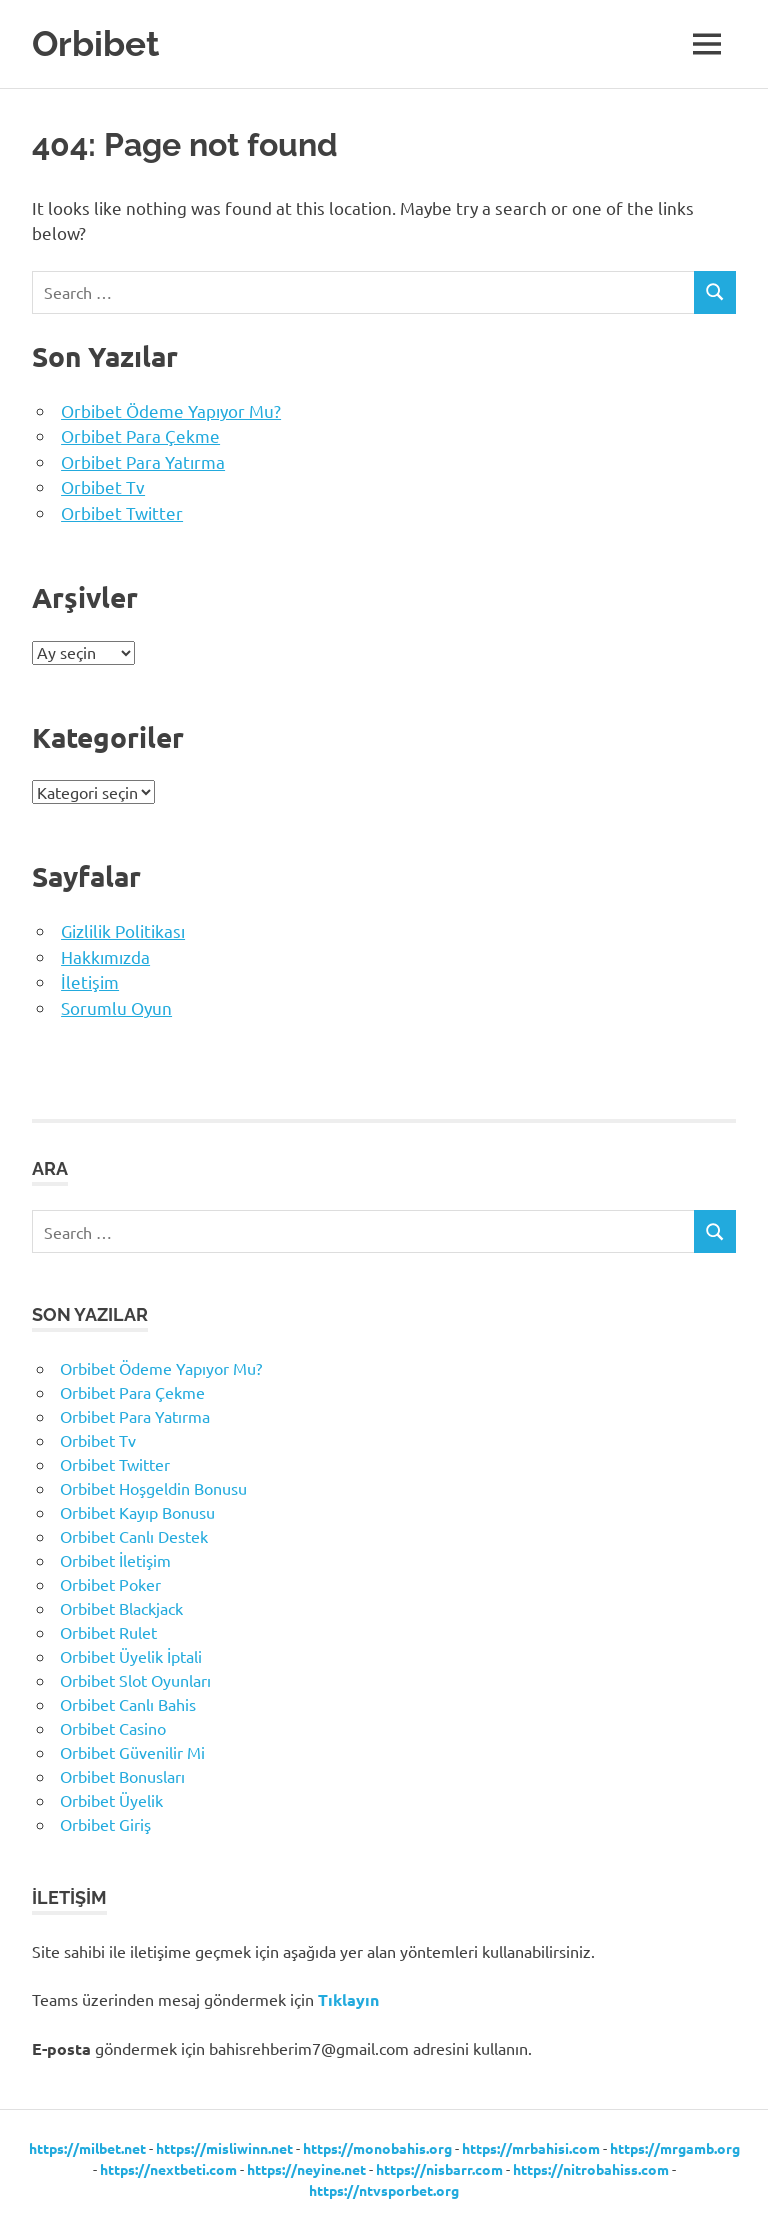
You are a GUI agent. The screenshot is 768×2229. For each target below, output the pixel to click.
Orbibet (95, 43)
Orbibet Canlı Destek (134, 1536)
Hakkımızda (105, 956)
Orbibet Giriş (105, 1824)
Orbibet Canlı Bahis (128, 1704)
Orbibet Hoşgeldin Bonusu (153, 1488)
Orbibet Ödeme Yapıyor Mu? (171, 410)
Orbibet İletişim (115, 1560)
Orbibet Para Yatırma (143, 461)
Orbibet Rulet (108, 1632)
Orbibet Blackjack (121, 1608)
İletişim (90, 981)
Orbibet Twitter (122, 512)
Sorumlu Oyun (116, 1007)
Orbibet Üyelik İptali (131, 1656)
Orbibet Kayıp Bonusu (137, 1512)
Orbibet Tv (103, 486)
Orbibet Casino (113, 1728)
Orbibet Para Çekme (140, 435)
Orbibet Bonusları (122, 1776)
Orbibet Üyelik (111, 1800)
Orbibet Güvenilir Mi (132, 1752)
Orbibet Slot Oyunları (135, 1680)
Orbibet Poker (110, 1584)
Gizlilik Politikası (123, 930)
